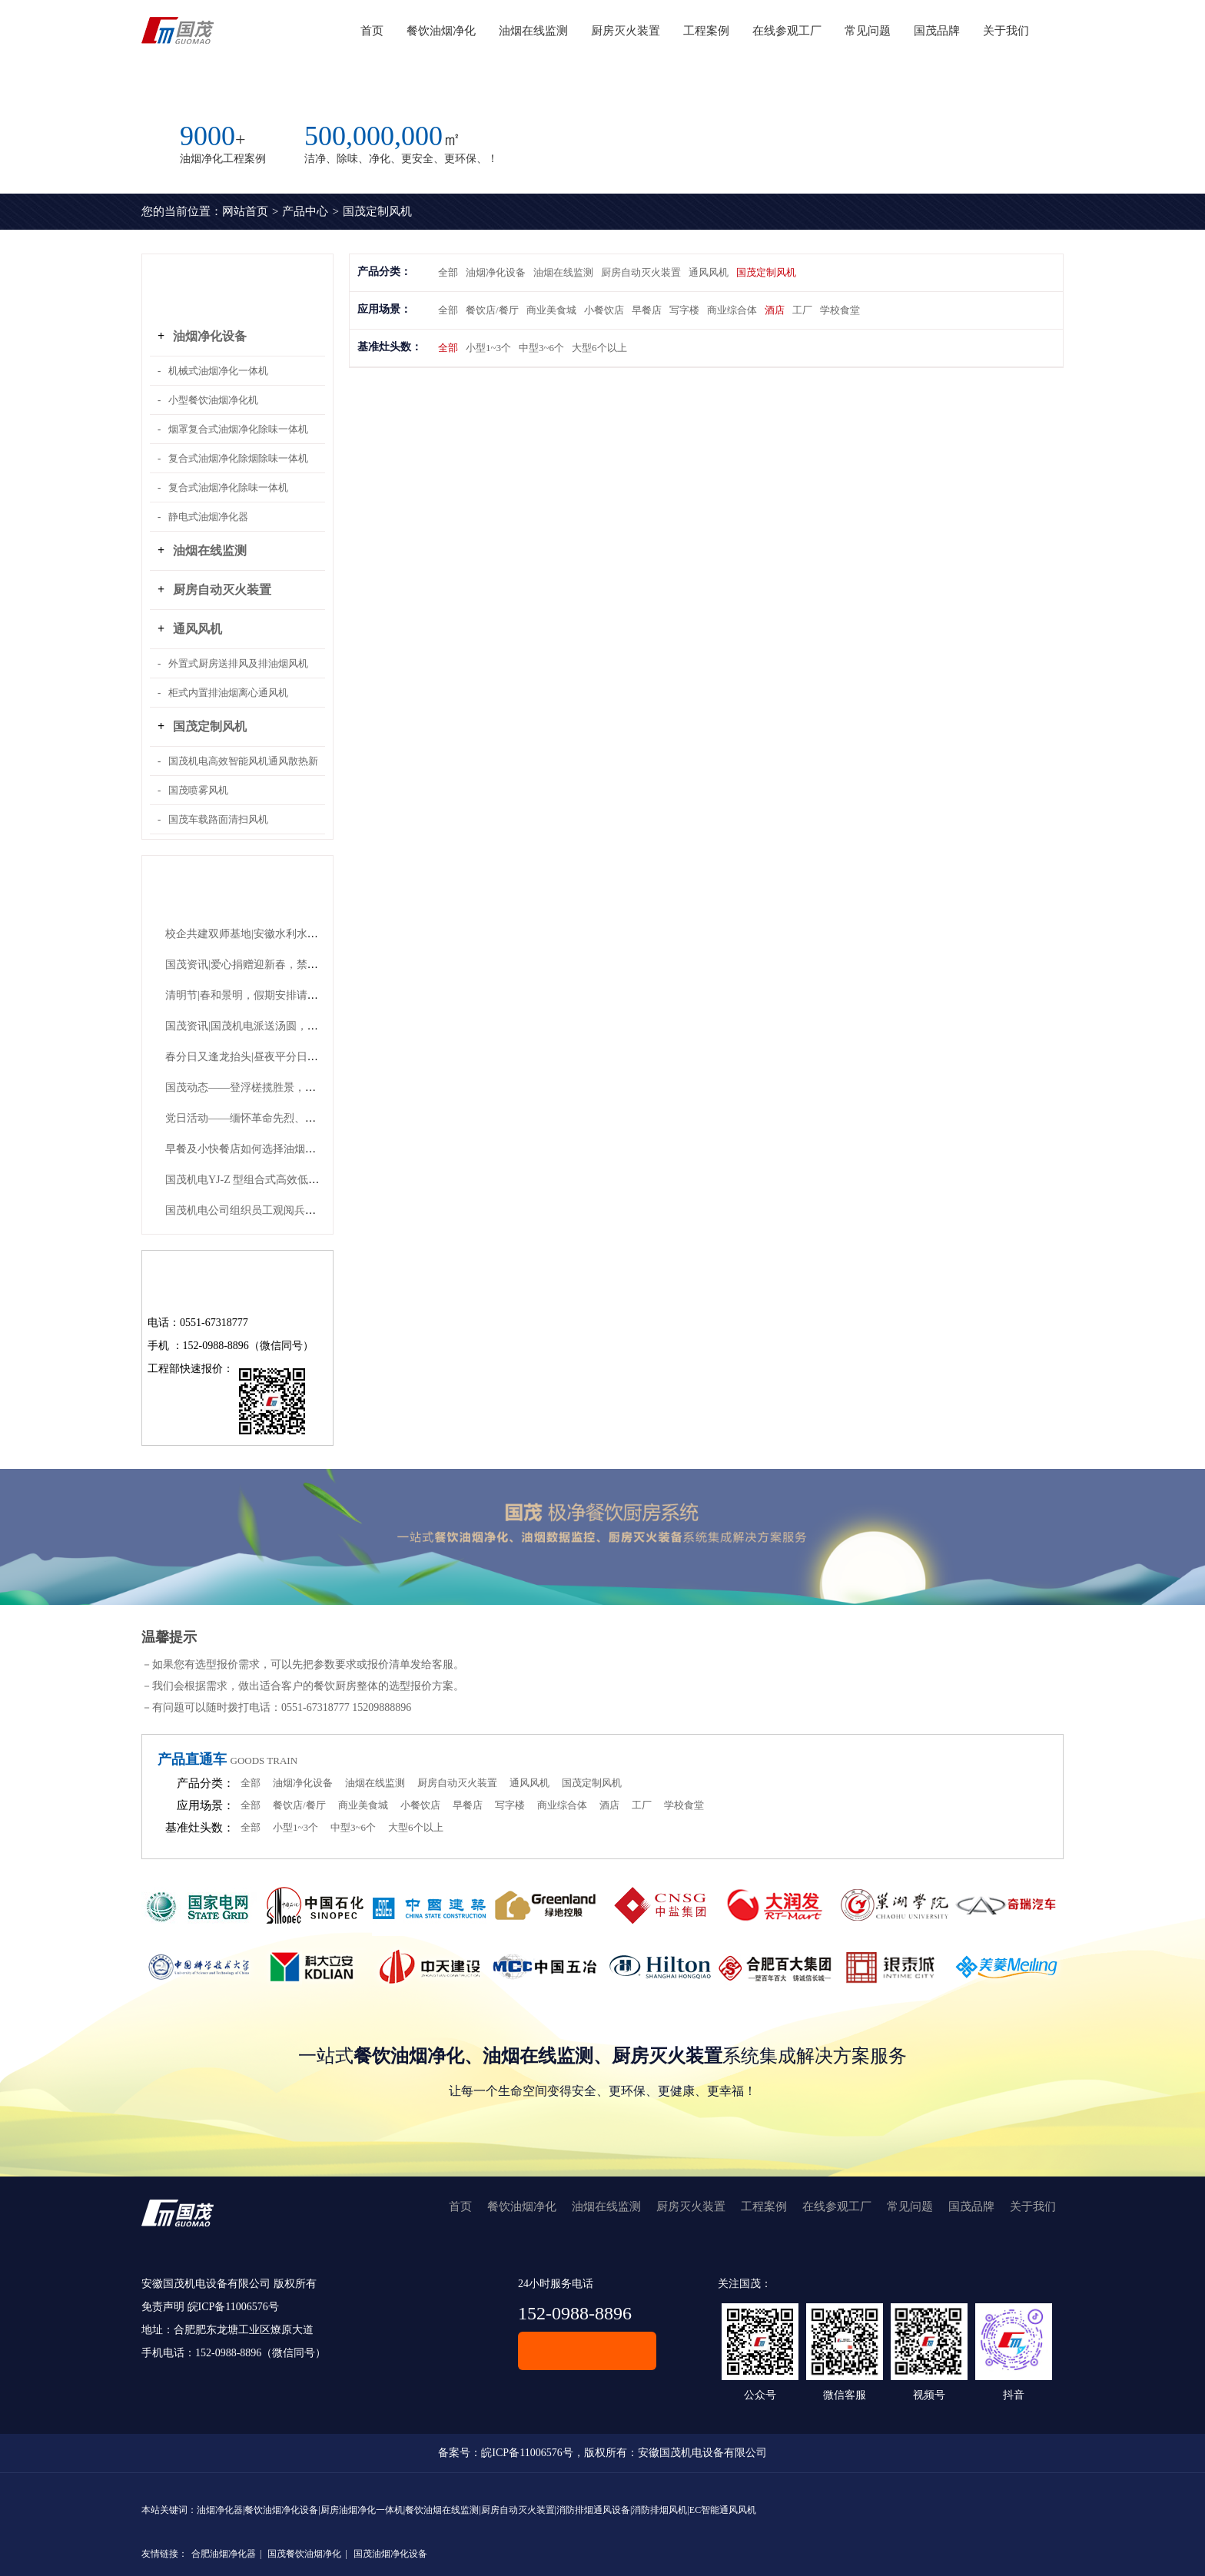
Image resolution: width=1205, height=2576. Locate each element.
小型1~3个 (488, 347)
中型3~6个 (541, 347)
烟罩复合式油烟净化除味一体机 (238, 429)
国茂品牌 (937, 31)
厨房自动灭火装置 (222, 589)
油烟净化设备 (210, 336)
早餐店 (647, 310)
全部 (448, 272)
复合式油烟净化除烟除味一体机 (238, 458)
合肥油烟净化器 (223, 2553)
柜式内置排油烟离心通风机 (228, 692)
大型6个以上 (599, 347)
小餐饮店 (604, 310)
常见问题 (868, 31)
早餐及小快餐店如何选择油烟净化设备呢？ (267, 1149)
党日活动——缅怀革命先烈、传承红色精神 (267, 1118)
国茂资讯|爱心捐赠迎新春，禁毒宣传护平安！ (274, 964)
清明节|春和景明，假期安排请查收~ (249, 995)
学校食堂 (840, 310)
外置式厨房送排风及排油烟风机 (238, 663)
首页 (371, 31)
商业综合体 (732, 310)
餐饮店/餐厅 (492, 310)
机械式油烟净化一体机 (218, 370)
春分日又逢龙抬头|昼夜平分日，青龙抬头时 (268, 1057)
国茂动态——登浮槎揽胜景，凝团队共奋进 (267, 1087)
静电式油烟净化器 (208, 516)
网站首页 (245, 211)
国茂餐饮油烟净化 (304, 2553)
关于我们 (1006, 31)
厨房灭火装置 (625, 31)
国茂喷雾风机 (198, 790)
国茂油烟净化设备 (390, 2553)
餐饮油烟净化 (441, 31)
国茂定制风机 (377, 211)
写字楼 (684, 310)
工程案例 (706, 31)
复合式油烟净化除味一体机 (228, 487)
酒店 (775, 310)
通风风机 (197, 628)
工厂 (802, 310)
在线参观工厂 (787, 31)
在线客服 (587, 2350)
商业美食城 (551, 310)
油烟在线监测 (533, 31)
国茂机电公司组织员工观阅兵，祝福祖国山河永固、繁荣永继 (310, 1210)
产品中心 (305, 211)
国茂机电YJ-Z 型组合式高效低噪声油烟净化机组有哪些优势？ (312, 1179)
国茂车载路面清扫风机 (218, 819)
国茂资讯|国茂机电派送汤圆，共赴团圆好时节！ (279, 1026)
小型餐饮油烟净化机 (213, 400)
